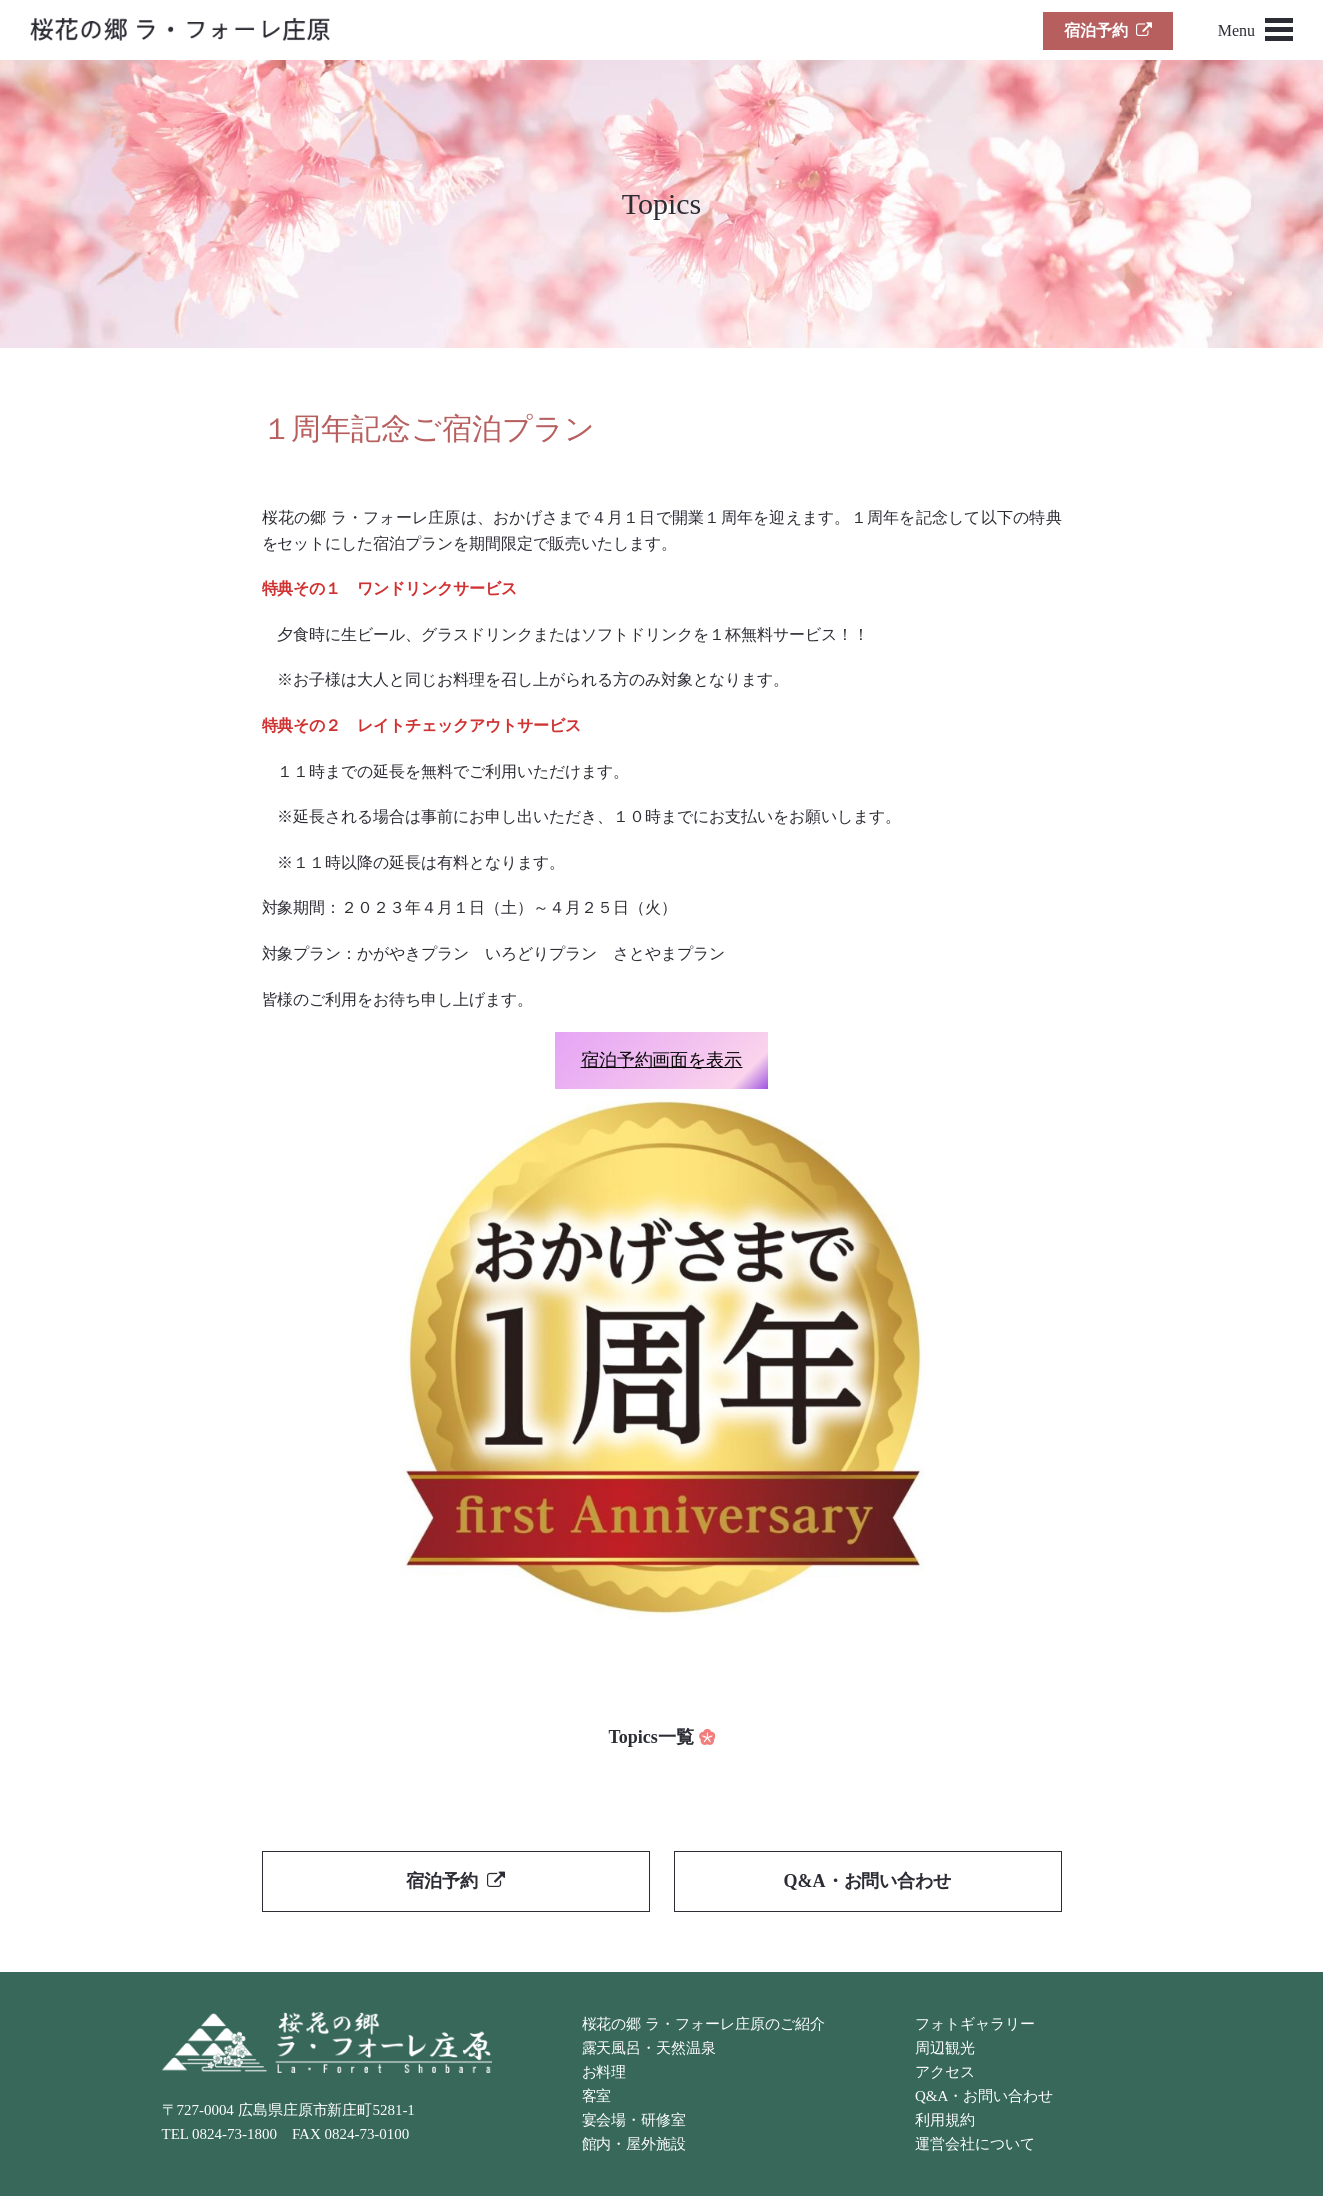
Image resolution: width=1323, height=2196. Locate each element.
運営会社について (975, 2144)
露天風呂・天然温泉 (649, 2048)
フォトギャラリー (975, 2024)
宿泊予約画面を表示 (662, 1060)
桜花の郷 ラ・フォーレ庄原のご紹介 (703, 2024)
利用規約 (945, 2120)
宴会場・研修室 (634, 2120)
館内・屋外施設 (634, 2144)
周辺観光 (945, 2048)
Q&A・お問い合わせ (868, 1881)
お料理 (604, 2072)
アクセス (945, 2072)
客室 (597, 2096)
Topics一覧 (650, 1737)
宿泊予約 (1108, 30)
